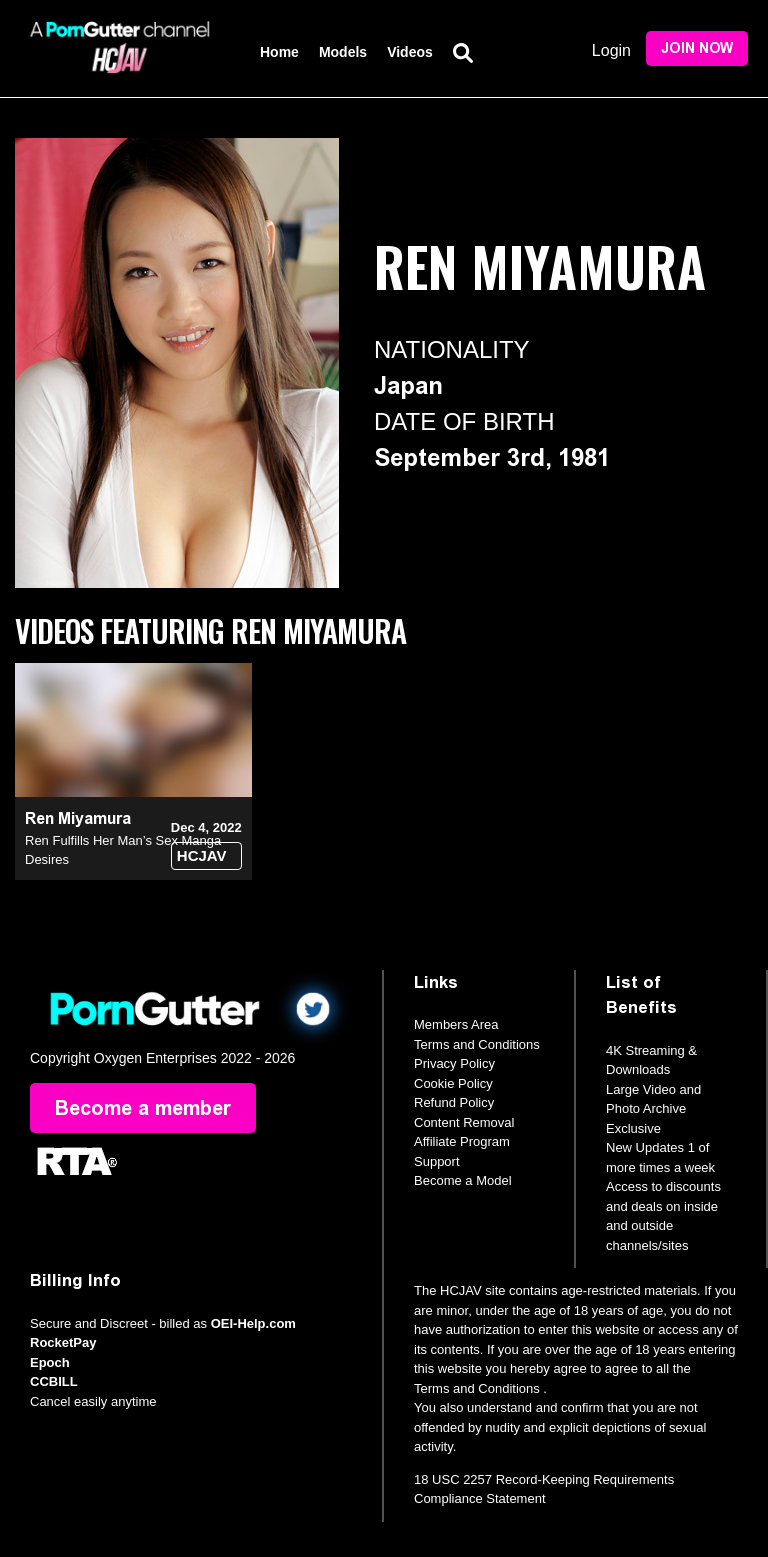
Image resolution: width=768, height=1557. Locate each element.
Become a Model (463, 1180)
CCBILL (54, 1381)
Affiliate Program (462, 1141)
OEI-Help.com (253, 1323)
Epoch (50, 1362)
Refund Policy (454, 1102)
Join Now (697, 48)
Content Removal (464, 1122)
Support (437, 1161)
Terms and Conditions (477, 1044)
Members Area (456, 1024)
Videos (410, 52)
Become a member (143, 1108)
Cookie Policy (453, 1083)
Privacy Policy (454, 1063)
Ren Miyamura (78, 818)
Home (279, 52)
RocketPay (63, 1342)
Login (611, 50)
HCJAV (202, 855)
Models (343, 52)
